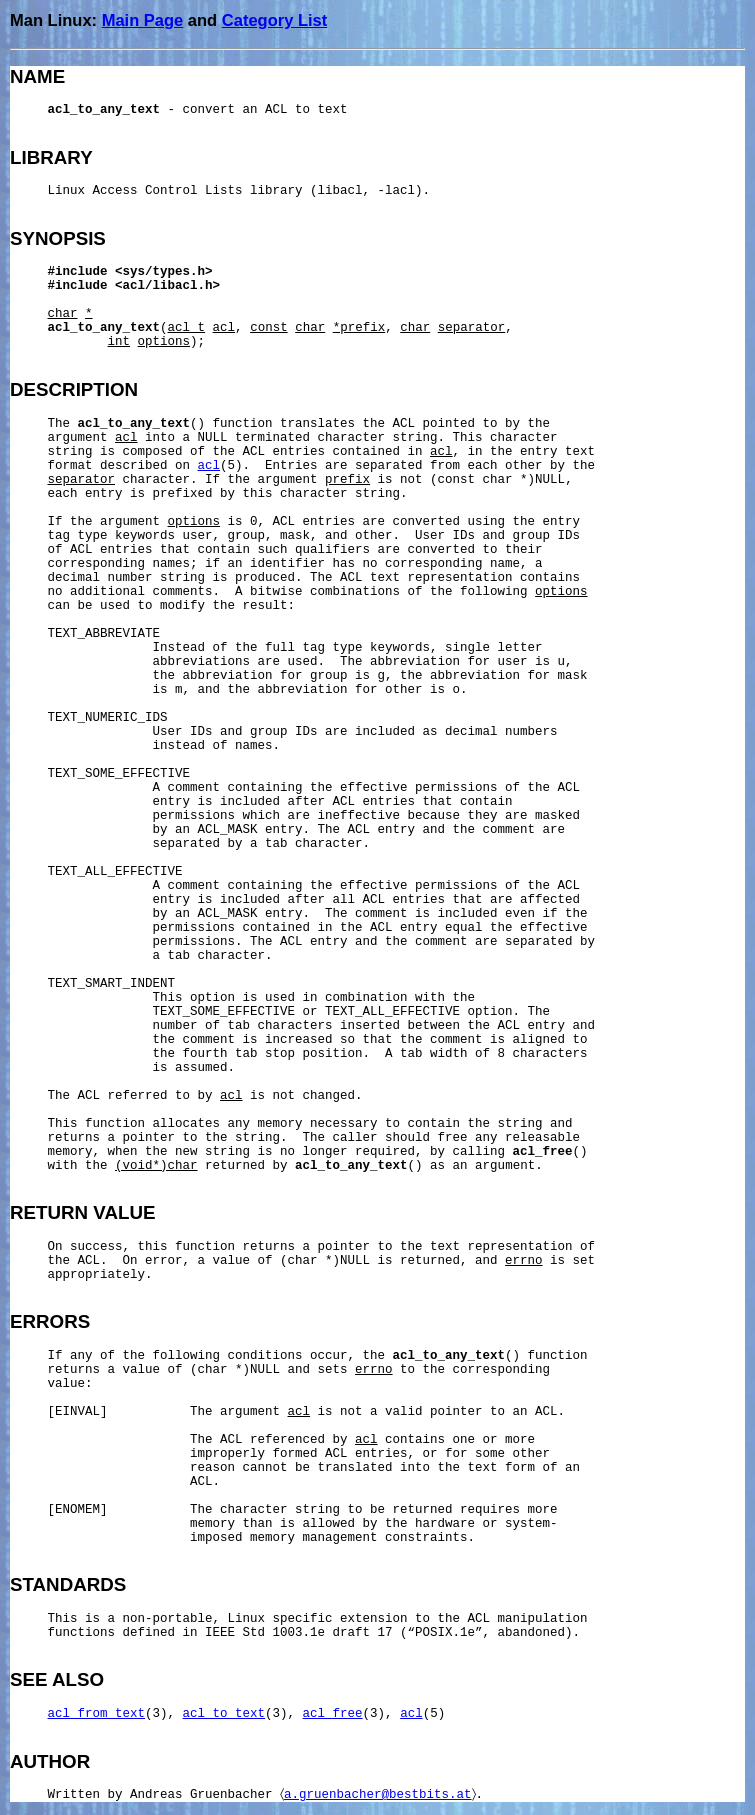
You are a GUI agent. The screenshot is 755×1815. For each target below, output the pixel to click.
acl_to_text (224, 1714)
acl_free (333, 1714)
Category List (274, 20)
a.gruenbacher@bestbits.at (378, 1795)
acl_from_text (97, 1714)
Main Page (143, 20)
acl (209, 466)
